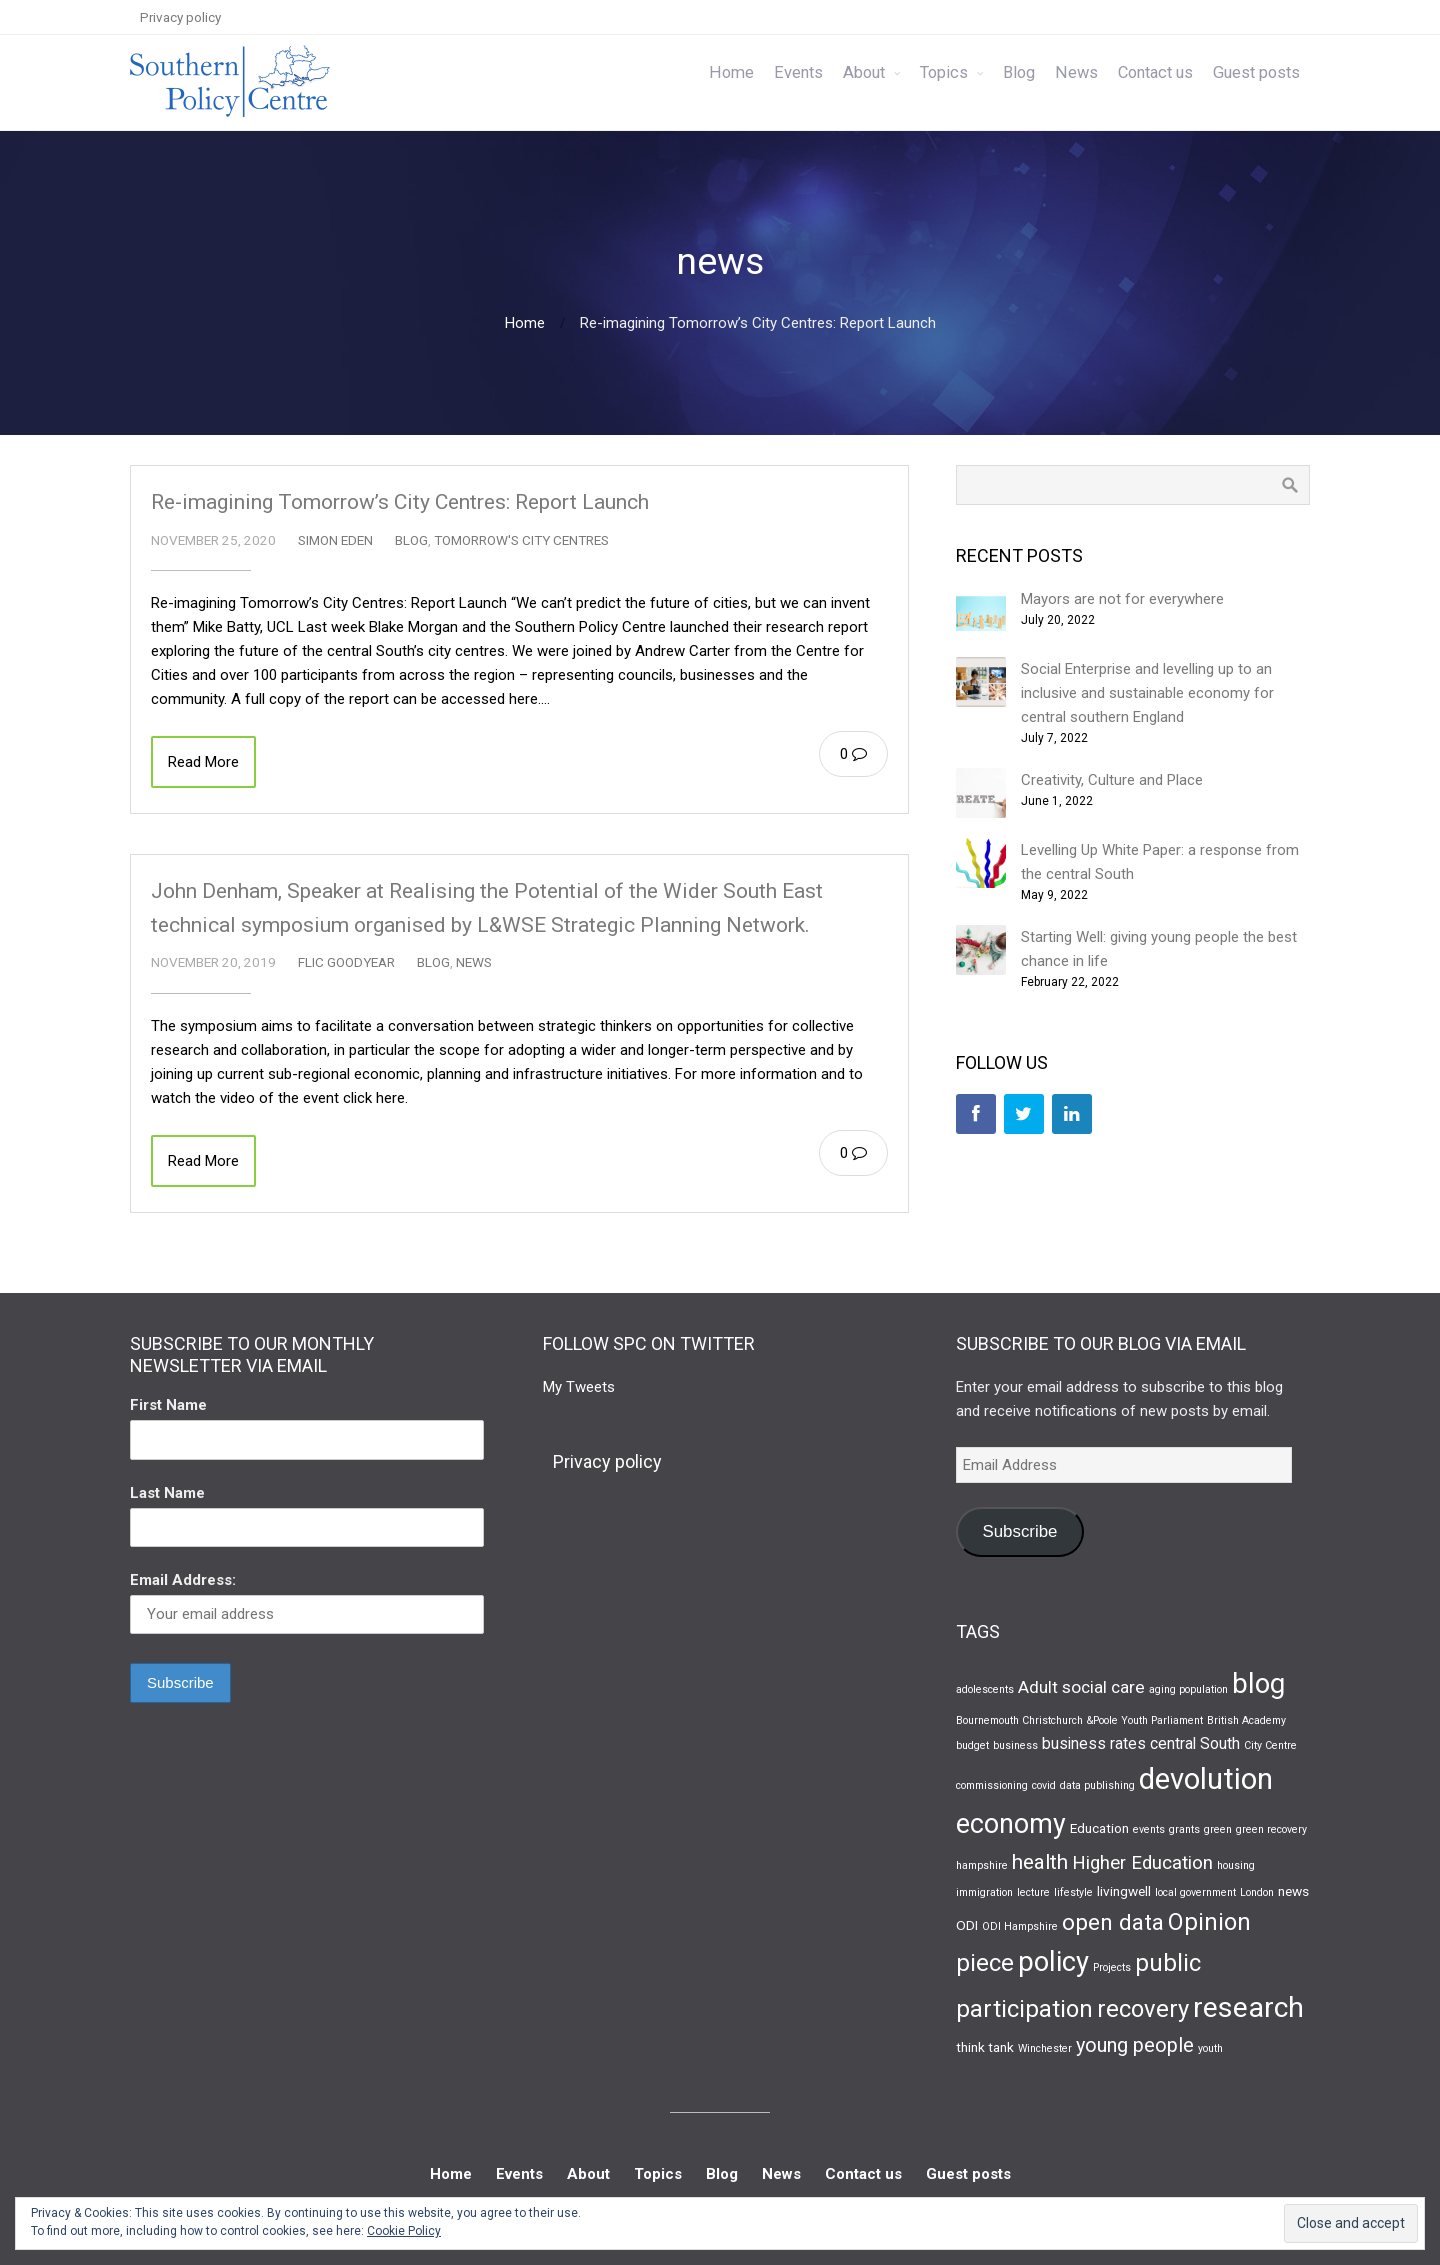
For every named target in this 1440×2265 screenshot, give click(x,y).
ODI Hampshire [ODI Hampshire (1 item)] (1020, 1926)
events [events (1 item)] (1149, 1829)
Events (798, 72)
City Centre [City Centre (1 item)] (1270, 1745)
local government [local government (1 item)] (1195, 1892)
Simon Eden (335, 540)
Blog (1019, 72)
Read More (203, 762)
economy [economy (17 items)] (1011, 1824)
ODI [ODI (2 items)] (967, 1925)
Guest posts (1256, 72)
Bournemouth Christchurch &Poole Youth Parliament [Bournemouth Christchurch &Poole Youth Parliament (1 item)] (1079, 1720)
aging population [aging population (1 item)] (1188, 1689)
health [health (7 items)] (1040, 1862)
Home (731, 72)
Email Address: (183, 1580)
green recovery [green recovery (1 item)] (1271, 1829)
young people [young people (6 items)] (1135, 2045)
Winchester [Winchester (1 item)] (1045, 2048)
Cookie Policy (404, 2231)
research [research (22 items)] (1248, 2007)
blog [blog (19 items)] (1258, 1684)
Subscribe (1019, 1531)
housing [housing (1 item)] (1236, 1865)
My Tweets (579, 1387)
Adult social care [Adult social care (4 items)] (1081, 1687)
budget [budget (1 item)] (972, 1745)
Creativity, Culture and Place (1112, 780)
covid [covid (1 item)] (1044, 1785)
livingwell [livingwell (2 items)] (1124, 1891)
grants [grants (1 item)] (1184, 1829)
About (864, 72)
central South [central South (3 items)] (1195, 1743)
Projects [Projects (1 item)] (1112, 1967)
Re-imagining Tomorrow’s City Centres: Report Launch (400, 502)
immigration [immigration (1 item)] (984, 1892)
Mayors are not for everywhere (1122, 599)
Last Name (167, 1493)
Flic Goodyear (346, 962)
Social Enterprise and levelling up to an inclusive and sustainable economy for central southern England (1147, 693)
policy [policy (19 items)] (1053, 1962)
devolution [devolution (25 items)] (1206, 1779)
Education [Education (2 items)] (1099, 1828)
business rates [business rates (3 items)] (1094, 1743)
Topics (944, 72)
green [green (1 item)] (1218, 1829)
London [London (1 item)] (1257, 1892)
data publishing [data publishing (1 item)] (1097, 1785)
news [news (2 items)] (1293, 1891)
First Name (168, 1405)
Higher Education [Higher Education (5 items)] (1142, 1863)
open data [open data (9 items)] (1113, 1922)
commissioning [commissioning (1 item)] (992, 1785)
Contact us (1155, 72)
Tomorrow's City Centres (521, 540)
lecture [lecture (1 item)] (1033, 1892)
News (1076, 72)
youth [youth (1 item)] (1210, 2048)
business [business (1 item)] (1015, 1745)
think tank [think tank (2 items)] (985, 2047)
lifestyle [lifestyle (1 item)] (1073, 1892)
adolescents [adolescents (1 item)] (985, 1689)
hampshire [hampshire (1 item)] (982, 1865)
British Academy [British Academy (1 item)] (1246, 1720)
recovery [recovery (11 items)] (1143, 2009)
